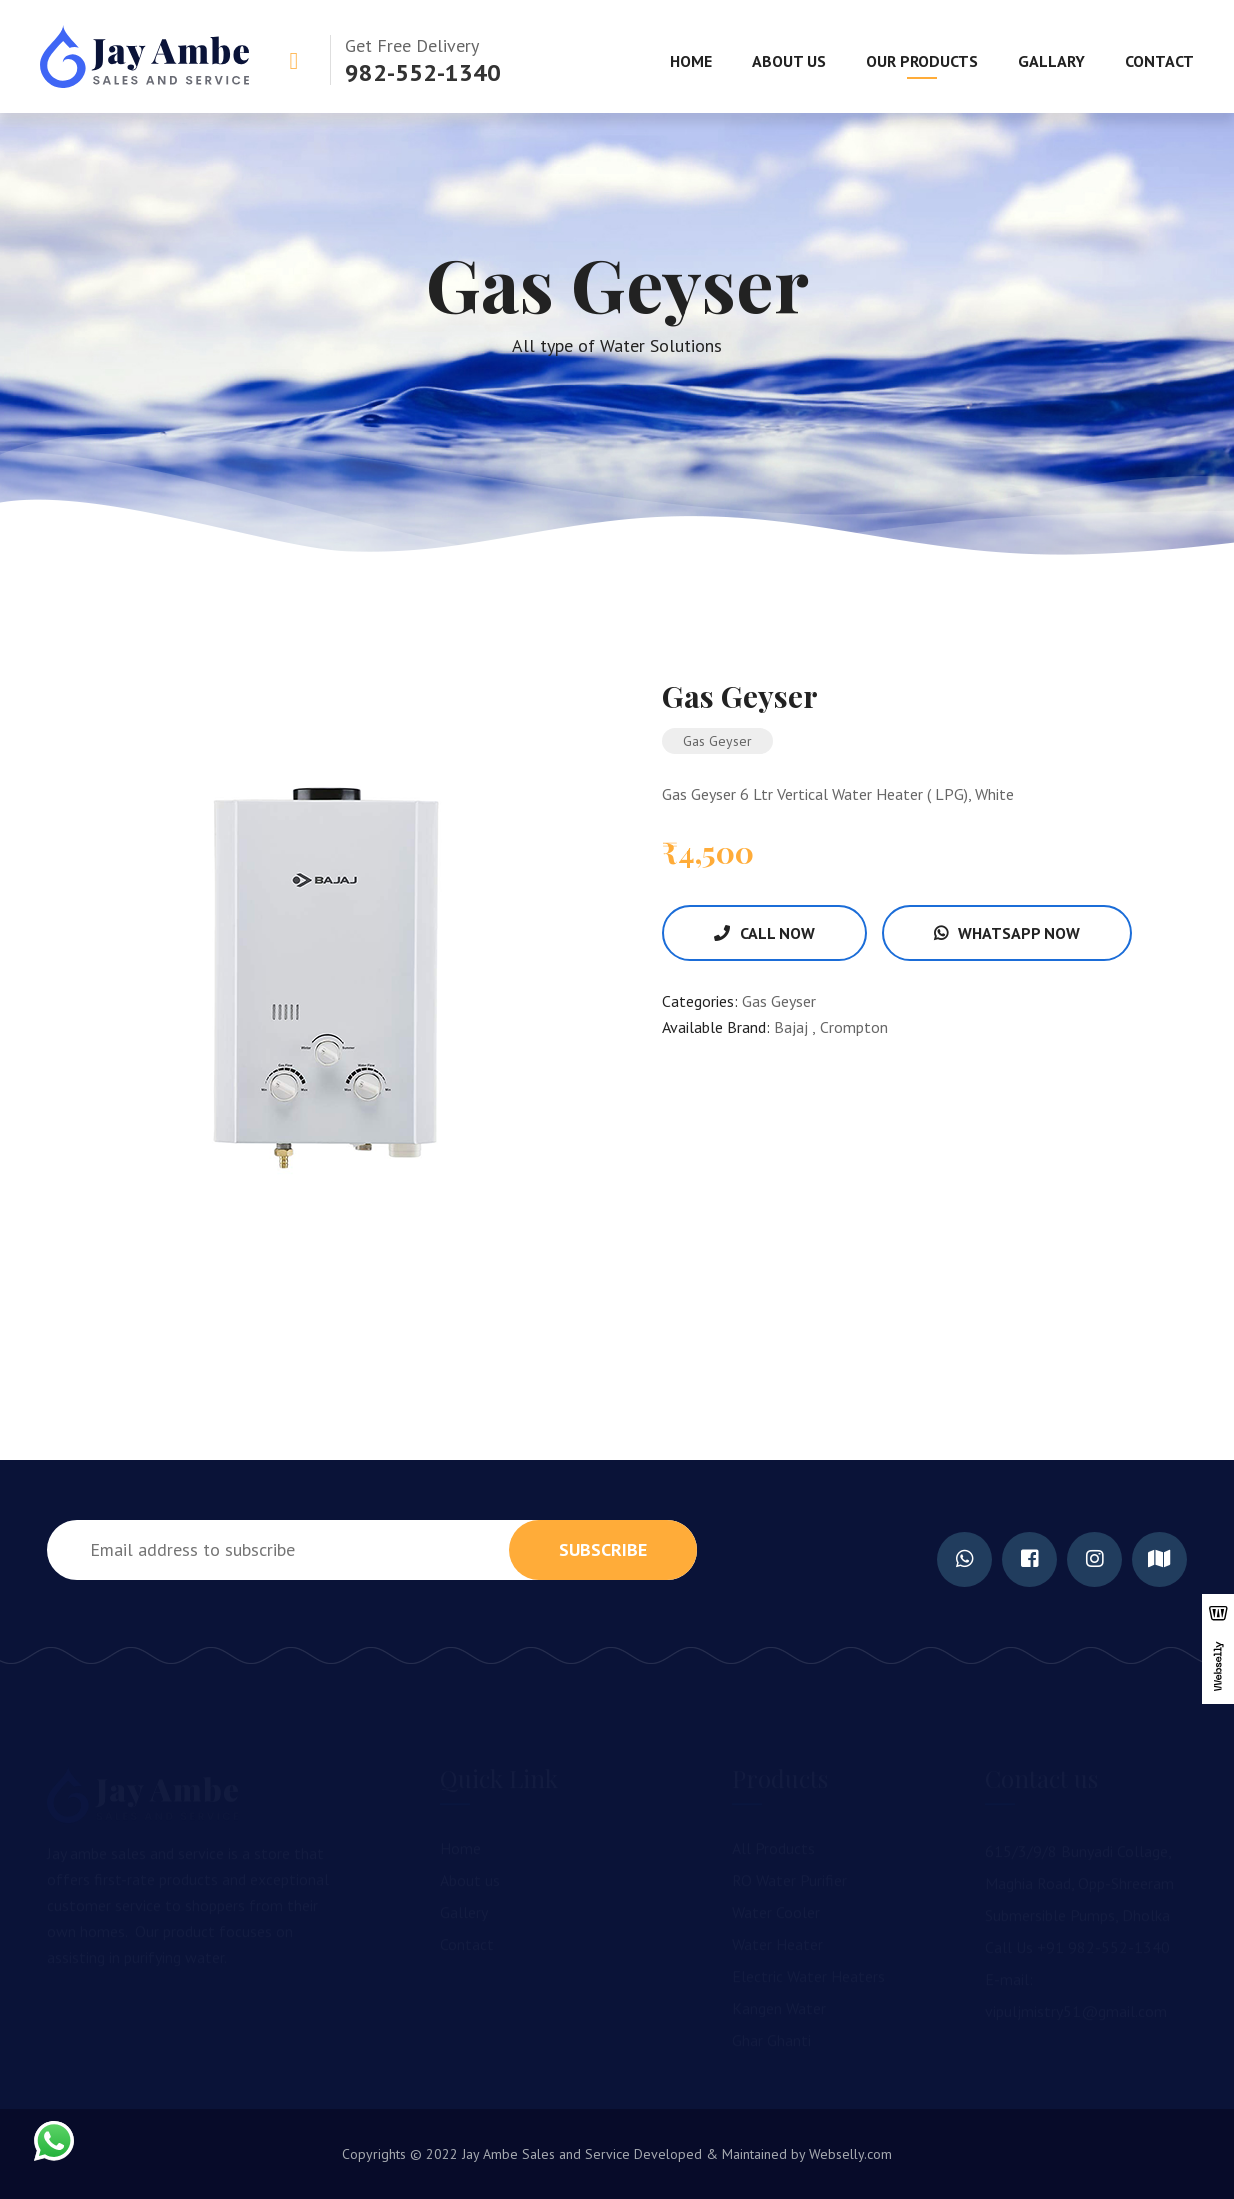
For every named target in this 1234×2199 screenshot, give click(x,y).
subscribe (603, 1549)
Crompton (854, 1027)
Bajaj (793, 1027)
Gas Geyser (779, 1001)
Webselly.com (850, 2154)
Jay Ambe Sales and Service (544, 2154)
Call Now (764, 933)
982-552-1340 (423, 72)
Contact (1159, 61)
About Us (789, 61)
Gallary (1051, 61)
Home (691, 61)
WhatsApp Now (1007, 933)
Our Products (922, 61)
